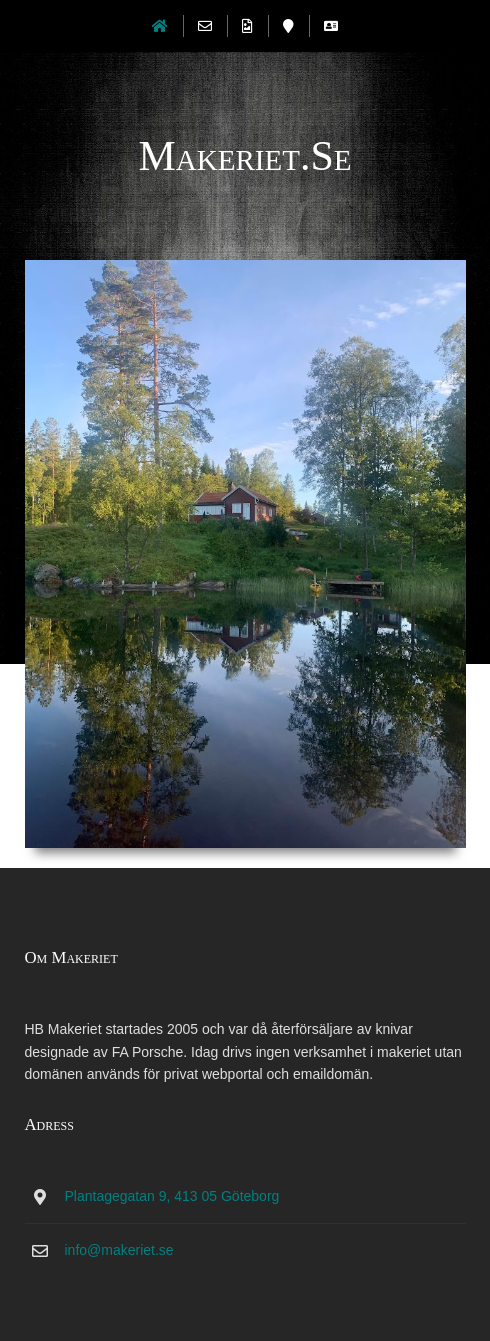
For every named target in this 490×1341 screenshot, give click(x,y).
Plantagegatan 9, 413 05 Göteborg (172, 1196)
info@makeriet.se (119, 1250)
